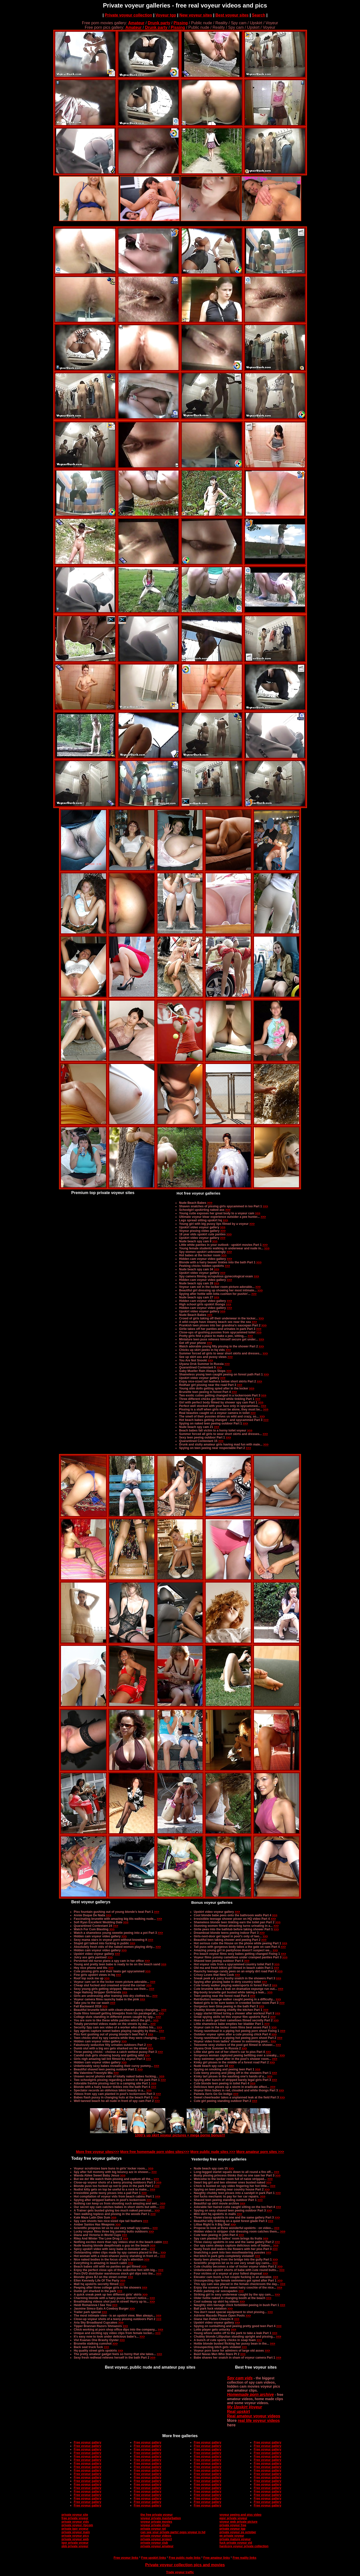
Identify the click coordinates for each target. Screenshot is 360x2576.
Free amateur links (216, 2557)
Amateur (136, 23)
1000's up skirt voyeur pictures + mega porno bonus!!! (180, 2133)
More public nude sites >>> (212, 2152)
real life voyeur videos (259, 2420)
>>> (209, 1203)
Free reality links (244, 2557)
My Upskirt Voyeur (244, 2407)
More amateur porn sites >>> (260, 2152)
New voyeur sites (196, 15)
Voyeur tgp (166, 15)
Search (258, 15)
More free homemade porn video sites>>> (155, 2152)
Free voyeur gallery (87, 2442)
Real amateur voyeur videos (253, 2416)
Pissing (181, 23)
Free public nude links (184, 2557)
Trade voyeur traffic (180, 2572)
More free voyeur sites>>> (97, 2152)
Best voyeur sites (232, 15)
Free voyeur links (126, 2557)
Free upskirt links (153, 2557)
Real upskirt (238, 2411)
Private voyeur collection (128, 15)
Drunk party (159, 23)
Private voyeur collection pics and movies (185, 2565)
